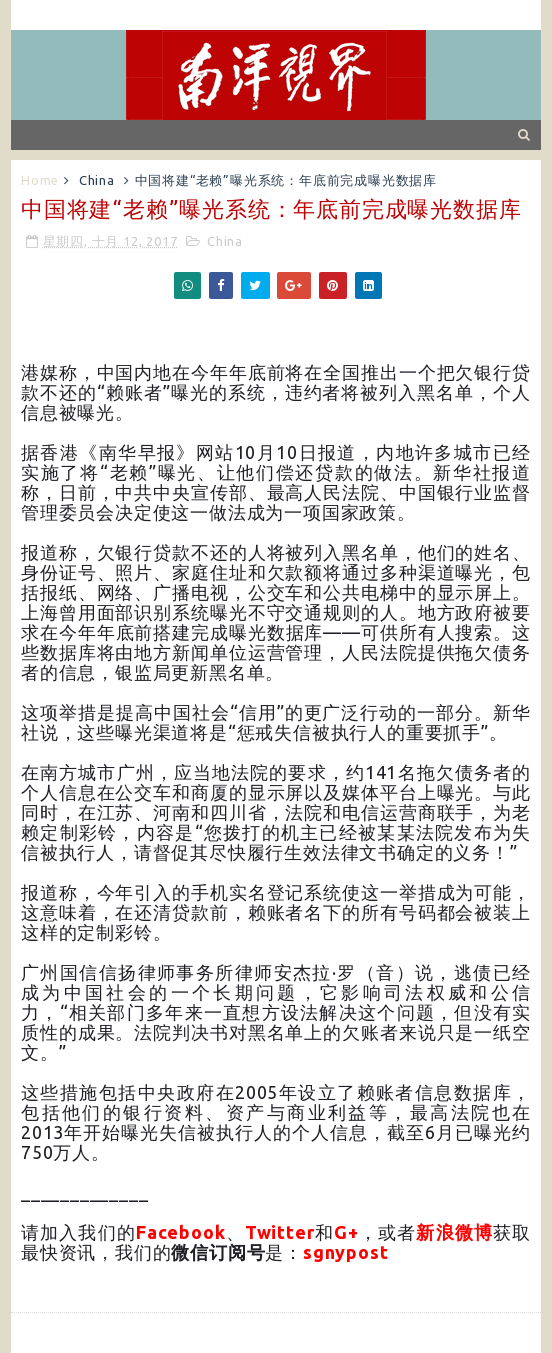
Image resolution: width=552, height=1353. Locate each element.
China (97, 180)
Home (40, 180)
